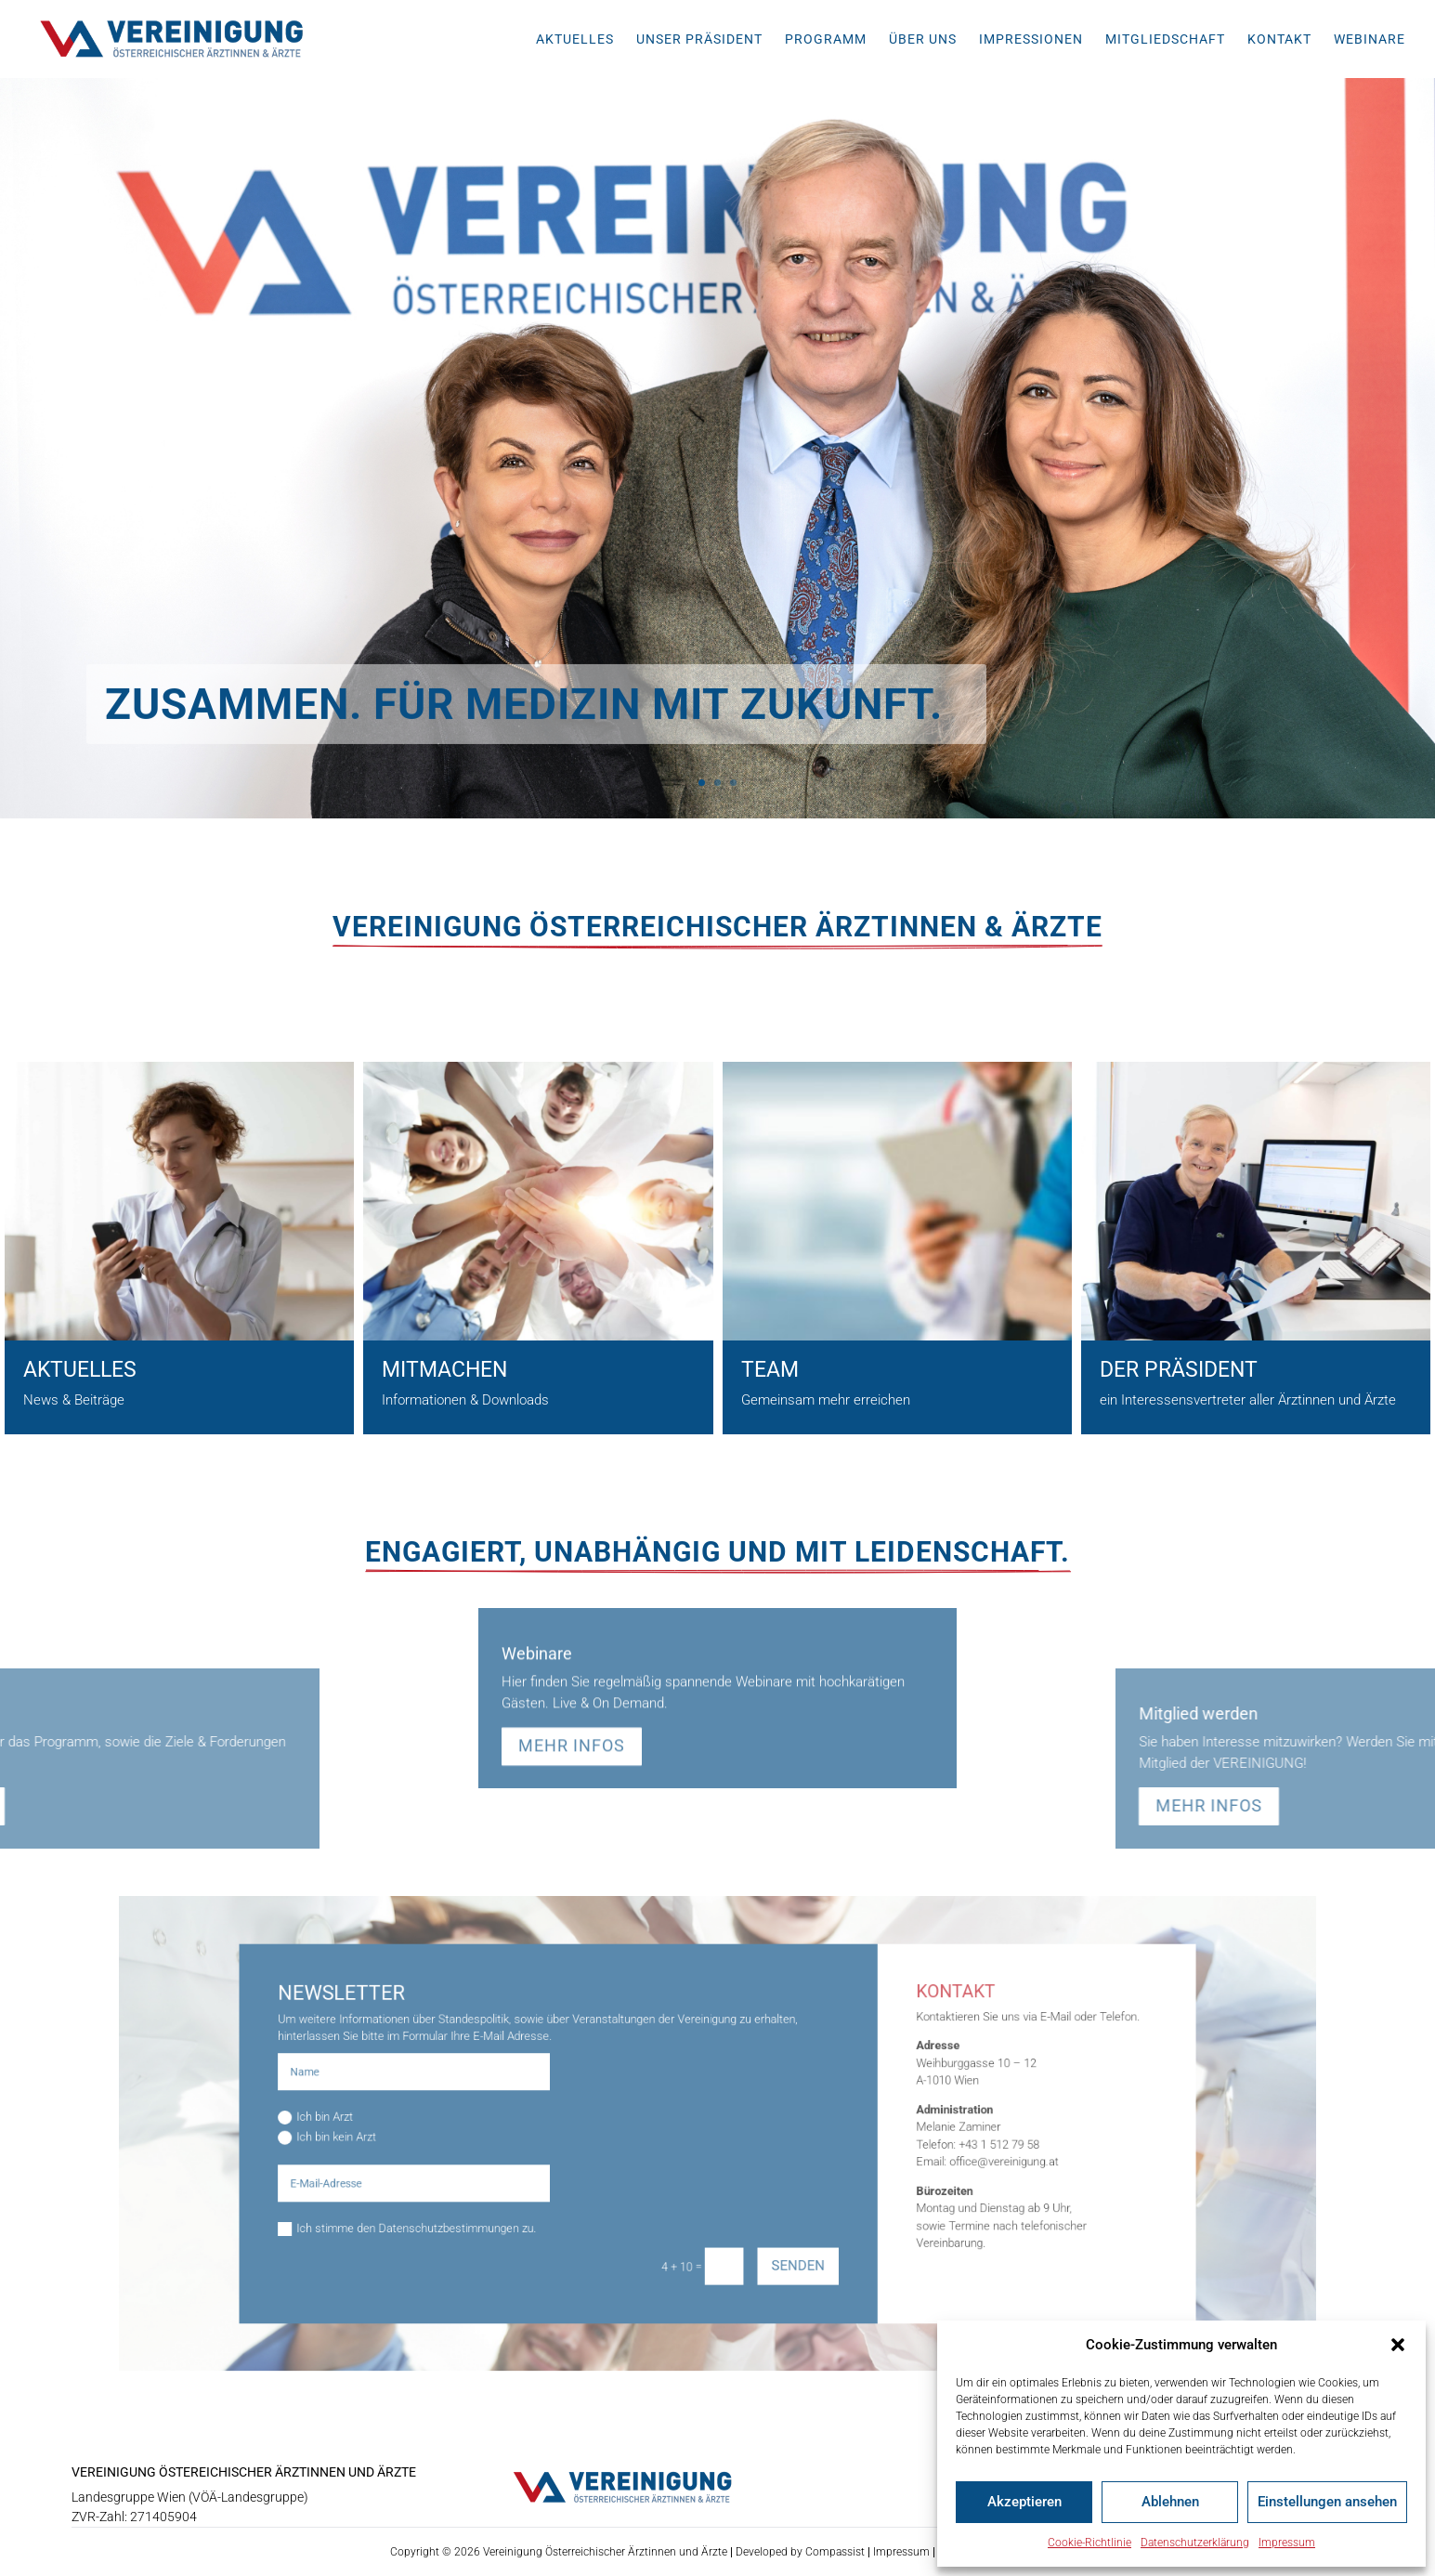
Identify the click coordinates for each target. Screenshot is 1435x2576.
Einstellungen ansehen (1327, 2501)
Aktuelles (575, 39)
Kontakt (1279, 39)
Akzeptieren (1024, 2501)
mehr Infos (571, 1643)
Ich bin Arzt (452, 2122)
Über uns (923, 39)
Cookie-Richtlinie (1089, 2542)
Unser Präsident (699, 39)
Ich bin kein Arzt (460, 2135)
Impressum (1287, 2542)
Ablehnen (1170, 2501)
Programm (826, 39)
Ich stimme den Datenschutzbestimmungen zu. (513, 2196)
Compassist (835, 2551)
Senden (770, 2221)
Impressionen (1031, 39)
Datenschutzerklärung (1195, 2542)
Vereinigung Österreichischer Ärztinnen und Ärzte (605, 2551)
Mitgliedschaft (1165, 39)
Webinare (1369, 39)
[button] (1398, 2344)
